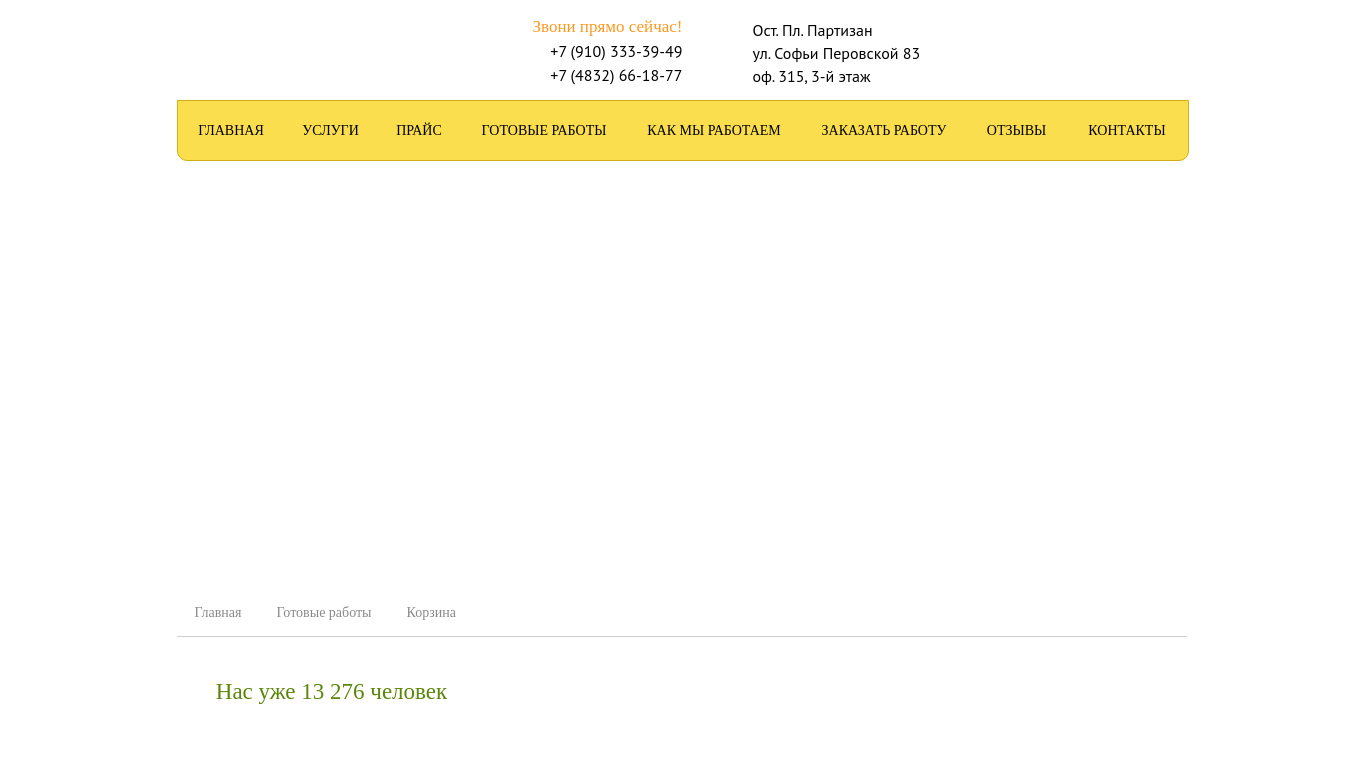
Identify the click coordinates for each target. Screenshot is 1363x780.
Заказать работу (884, 130)
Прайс (419, 130)
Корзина (432, 612)
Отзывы (1016, 130)
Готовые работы (544, 130)
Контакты (1126, 130)
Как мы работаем (714, 130)
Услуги (330, 130)
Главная (231, 130)
